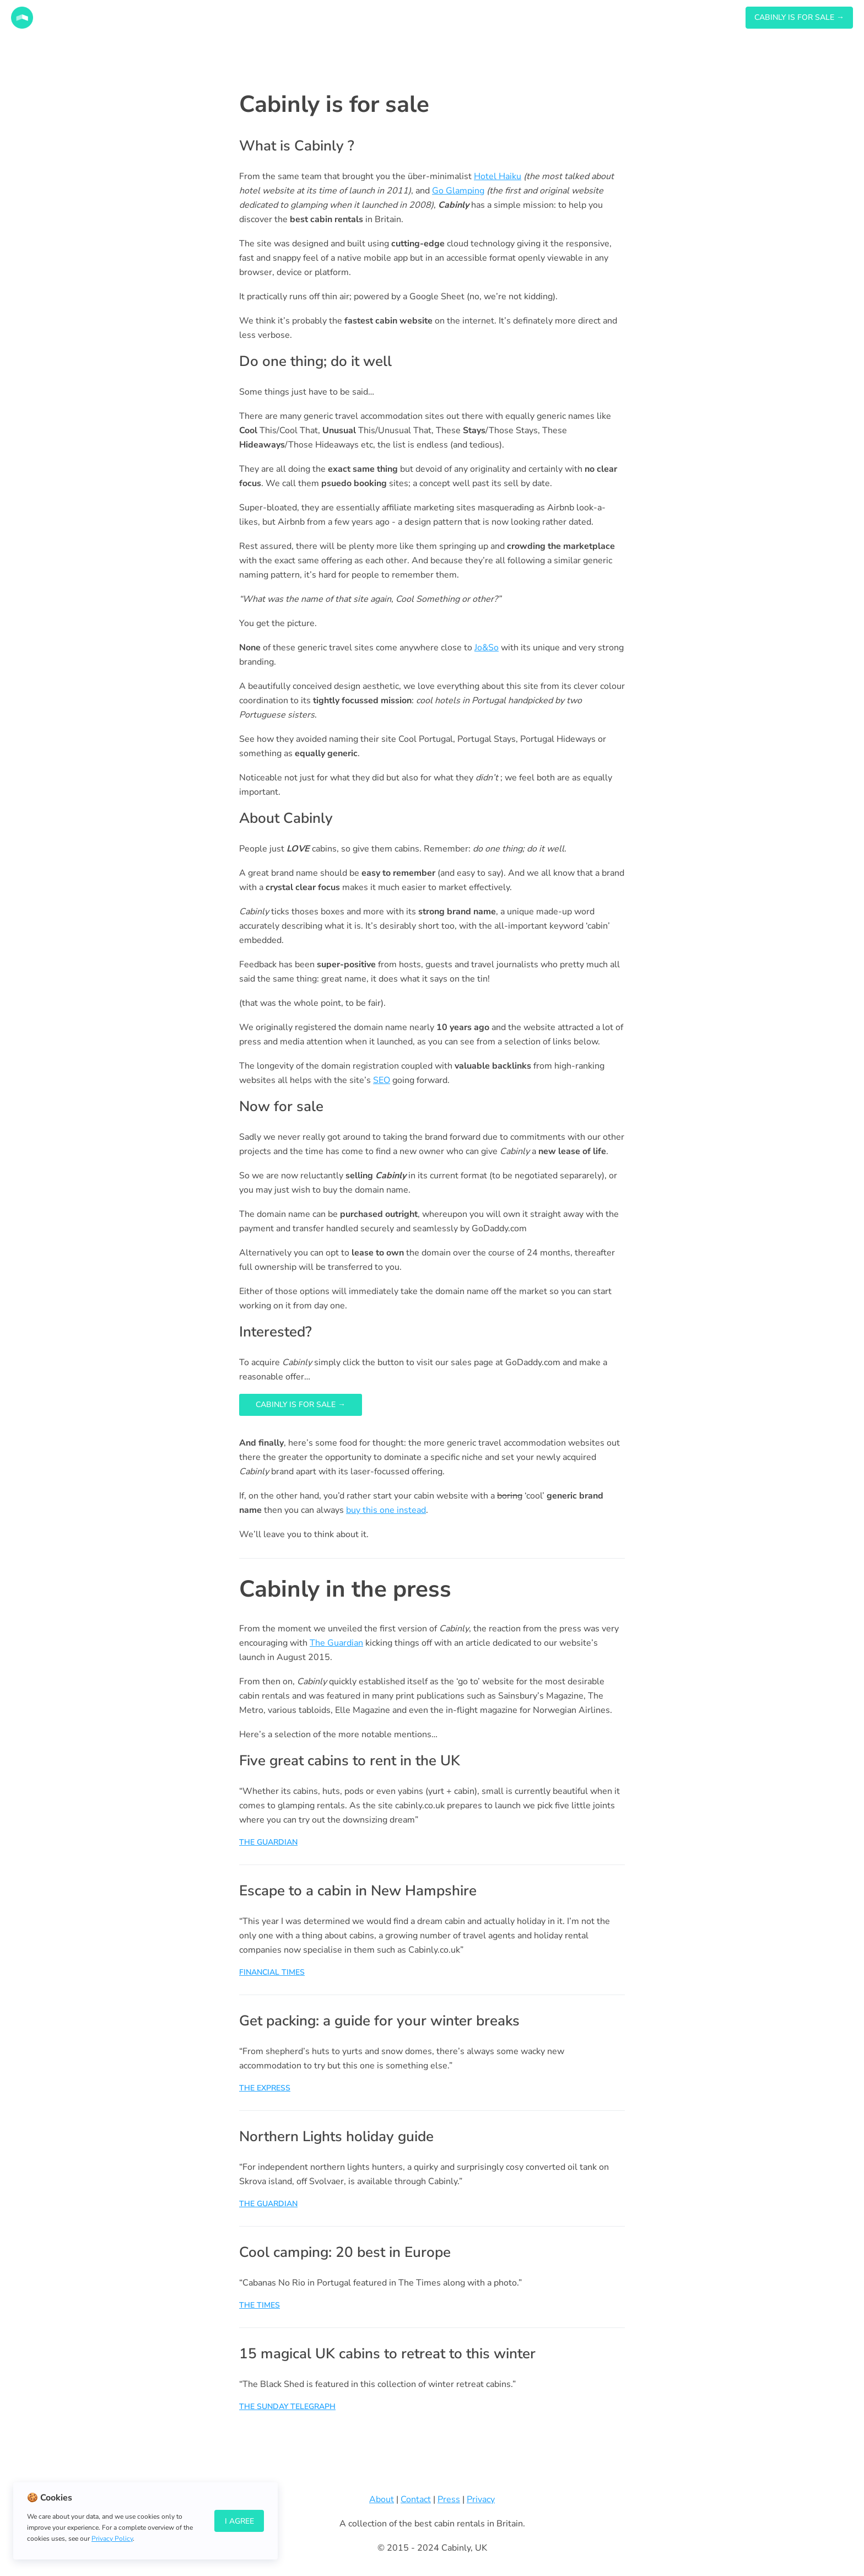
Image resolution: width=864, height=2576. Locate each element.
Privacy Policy (112, 2538)
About (381, 2499)
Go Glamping (458, 191)
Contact (416, 2499)
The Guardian (336, 1643)
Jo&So (486, 648)
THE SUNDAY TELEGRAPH (287, 2406)
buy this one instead (386, 1510)
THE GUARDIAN (268, 1842)
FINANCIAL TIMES (272, 1972)
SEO (381, 1080)
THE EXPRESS (264, 2088)
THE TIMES (259, 2305)
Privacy (481, 2499)
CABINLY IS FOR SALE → (799, 17)
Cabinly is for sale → (300, 1404)
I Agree (239, 2521)
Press (449, 2499)
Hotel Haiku (497, 176)
